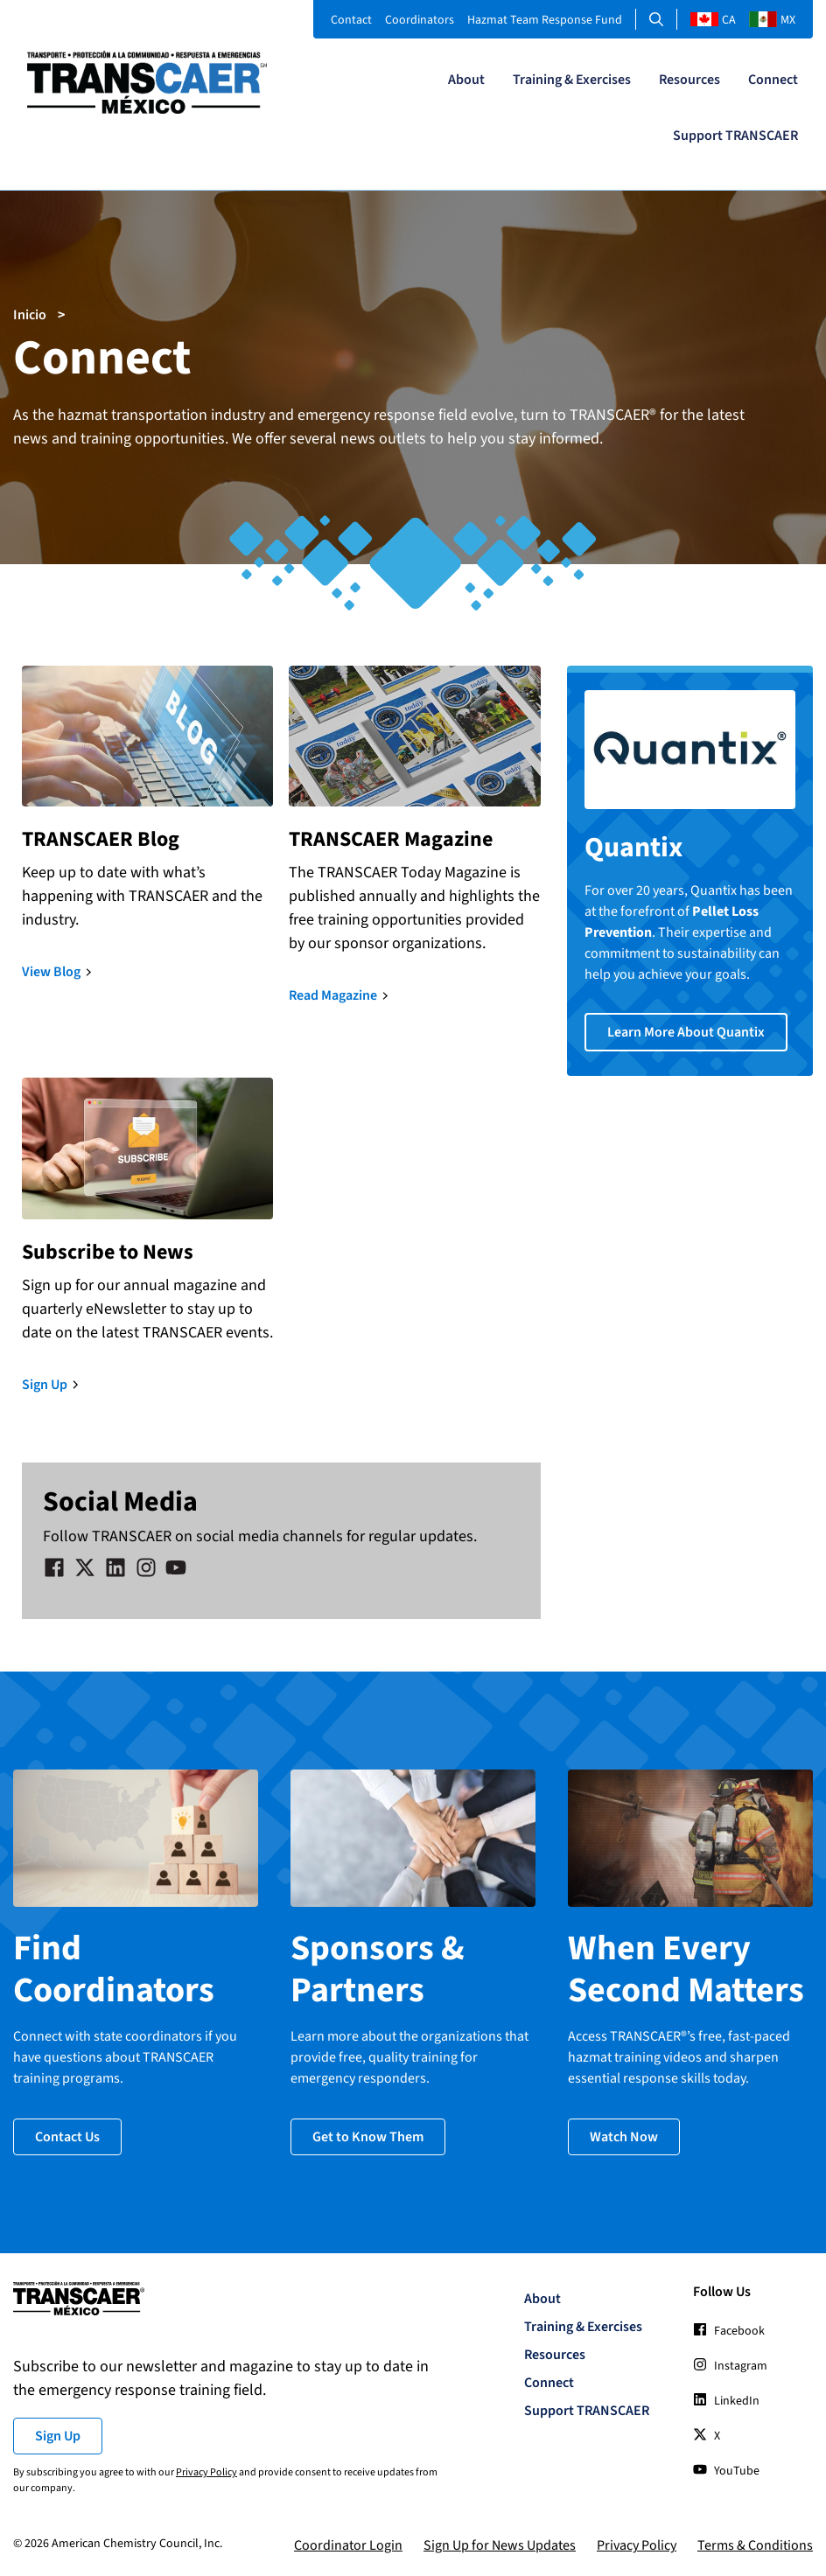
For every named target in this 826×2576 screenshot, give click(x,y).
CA (713, 20)
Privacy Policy (206, 2471)
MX (772, 20)
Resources (689, 79)
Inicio (29, 315)
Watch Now (624, 2135)
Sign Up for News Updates (500, 2544)
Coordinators (419, 20)
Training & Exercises (572, 79)
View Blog (51, 971)
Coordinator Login (348, 2544)
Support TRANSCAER (735, 135)
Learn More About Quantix (686, 1032)
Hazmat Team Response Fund (544, 20)
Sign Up (44, 1384)
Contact (351, 20)
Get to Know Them (368, 2135)
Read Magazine (333, 995)
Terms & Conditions (755, 2544)
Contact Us (67, 2135)
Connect (773, 79)
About (466, 79)
